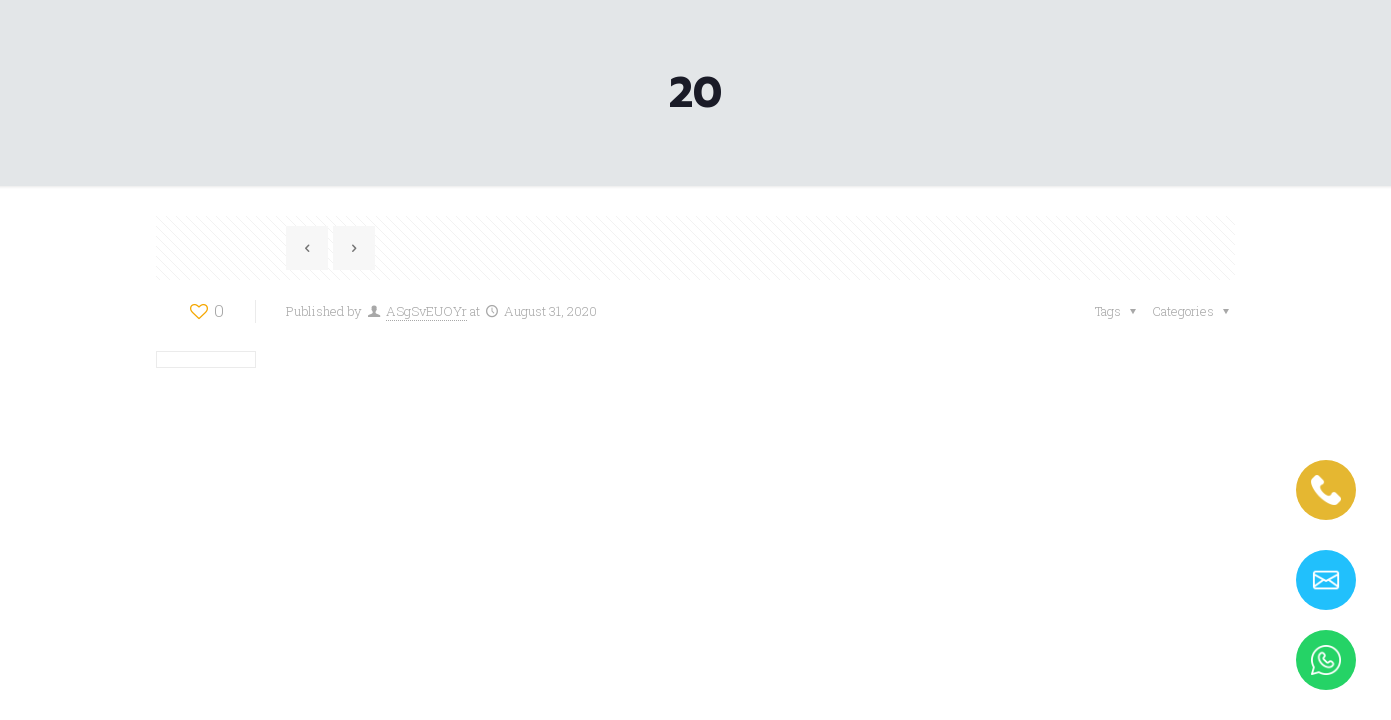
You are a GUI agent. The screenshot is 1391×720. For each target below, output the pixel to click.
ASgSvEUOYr (426, 311)
